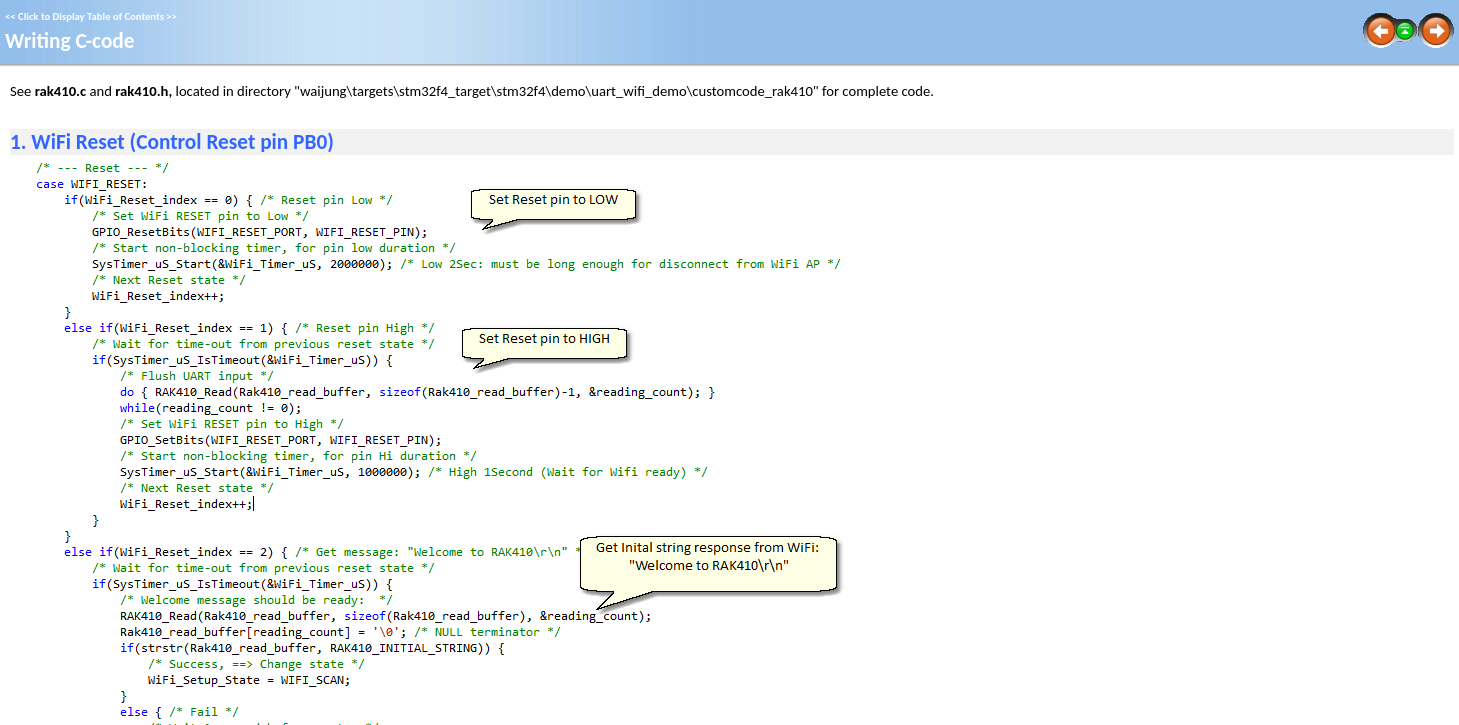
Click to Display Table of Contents (91, 16)
